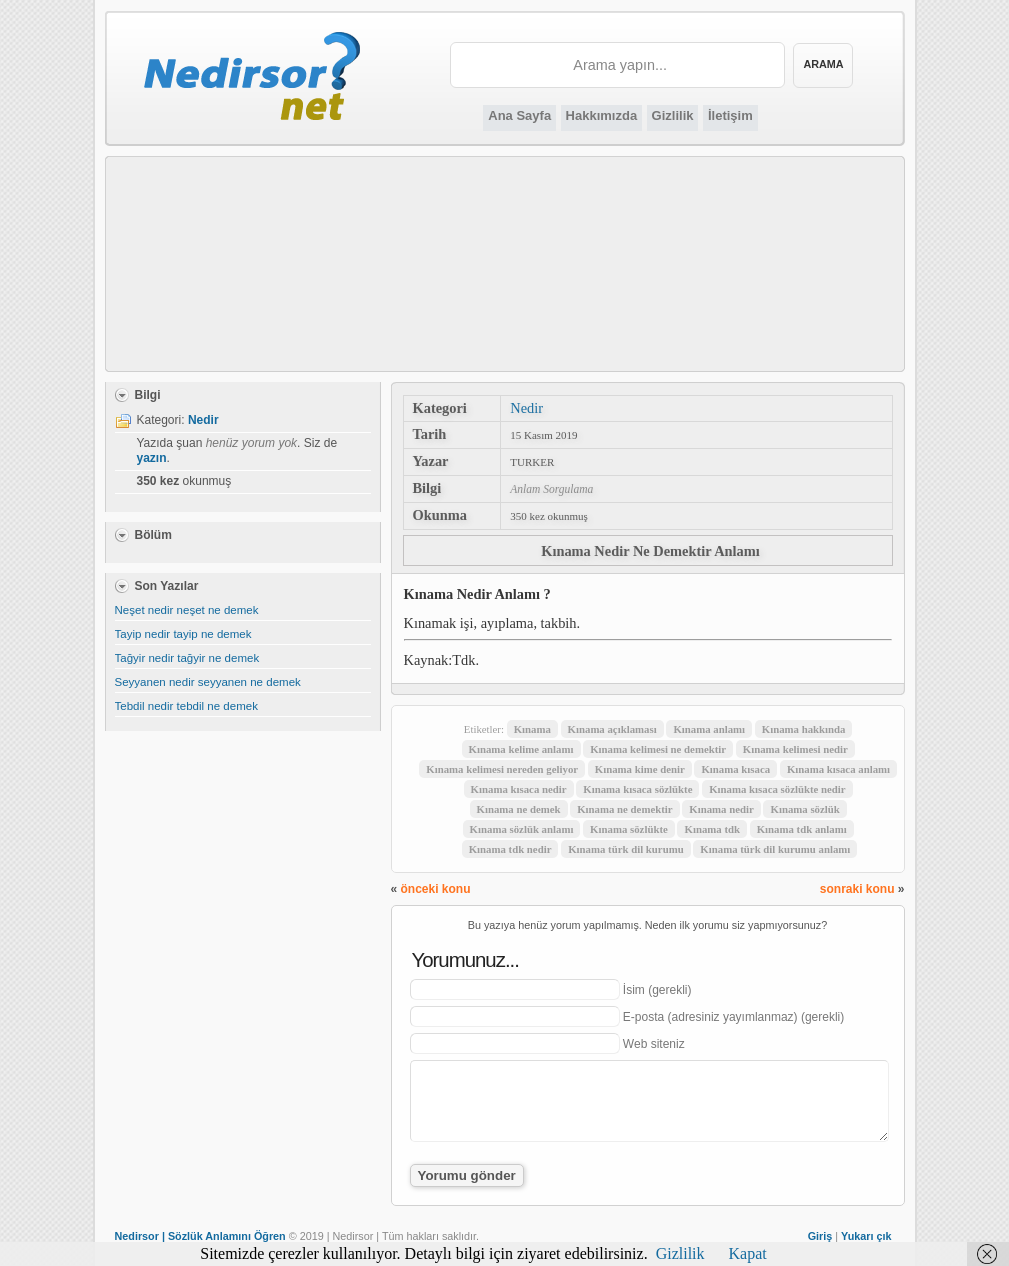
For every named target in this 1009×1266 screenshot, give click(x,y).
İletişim (730, 115)
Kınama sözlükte (629, 829)
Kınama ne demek (519, 809)
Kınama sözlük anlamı (522, 829)
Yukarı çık (866, 1236)
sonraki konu (857, 889)
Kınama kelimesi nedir (795, 749)
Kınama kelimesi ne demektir (658, 749)
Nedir (526, 408)
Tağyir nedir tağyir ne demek (187, 658)
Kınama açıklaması (612, 729)
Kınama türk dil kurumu (626, 849)
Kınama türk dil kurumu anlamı (775, 849)
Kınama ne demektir (624, 809)
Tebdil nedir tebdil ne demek (186, 706)
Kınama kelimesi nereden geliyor (502, 769)
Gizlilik (673, 115)
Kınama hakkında (804, 729)
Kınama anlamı (709, 729)
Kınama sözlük (804, 809)
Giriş (820, 1236)
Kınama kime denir (640, 769)
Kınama (532, 729)
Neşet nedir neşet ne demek (187, 610)
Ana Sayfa (519, 115)
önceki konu (436, 889)
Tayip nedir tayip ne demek (183, 634)
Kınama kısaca (735, 769)
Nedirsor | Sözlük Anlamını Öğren (200, 1236)
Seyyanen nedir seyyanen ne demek (208, 682)
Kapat (748, 1253)
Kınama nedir (721, 809)
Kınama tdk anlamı (802, 829)
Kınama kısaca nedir (519, 789)
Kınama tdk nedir (510, 849)
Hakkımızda (602, 115)
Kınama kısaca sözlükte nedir (777, 789)
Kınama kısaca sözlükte (637, 789)
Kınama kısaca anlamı (838, 769)
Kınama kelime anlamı (521, 749)
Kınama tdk (712, 829)
